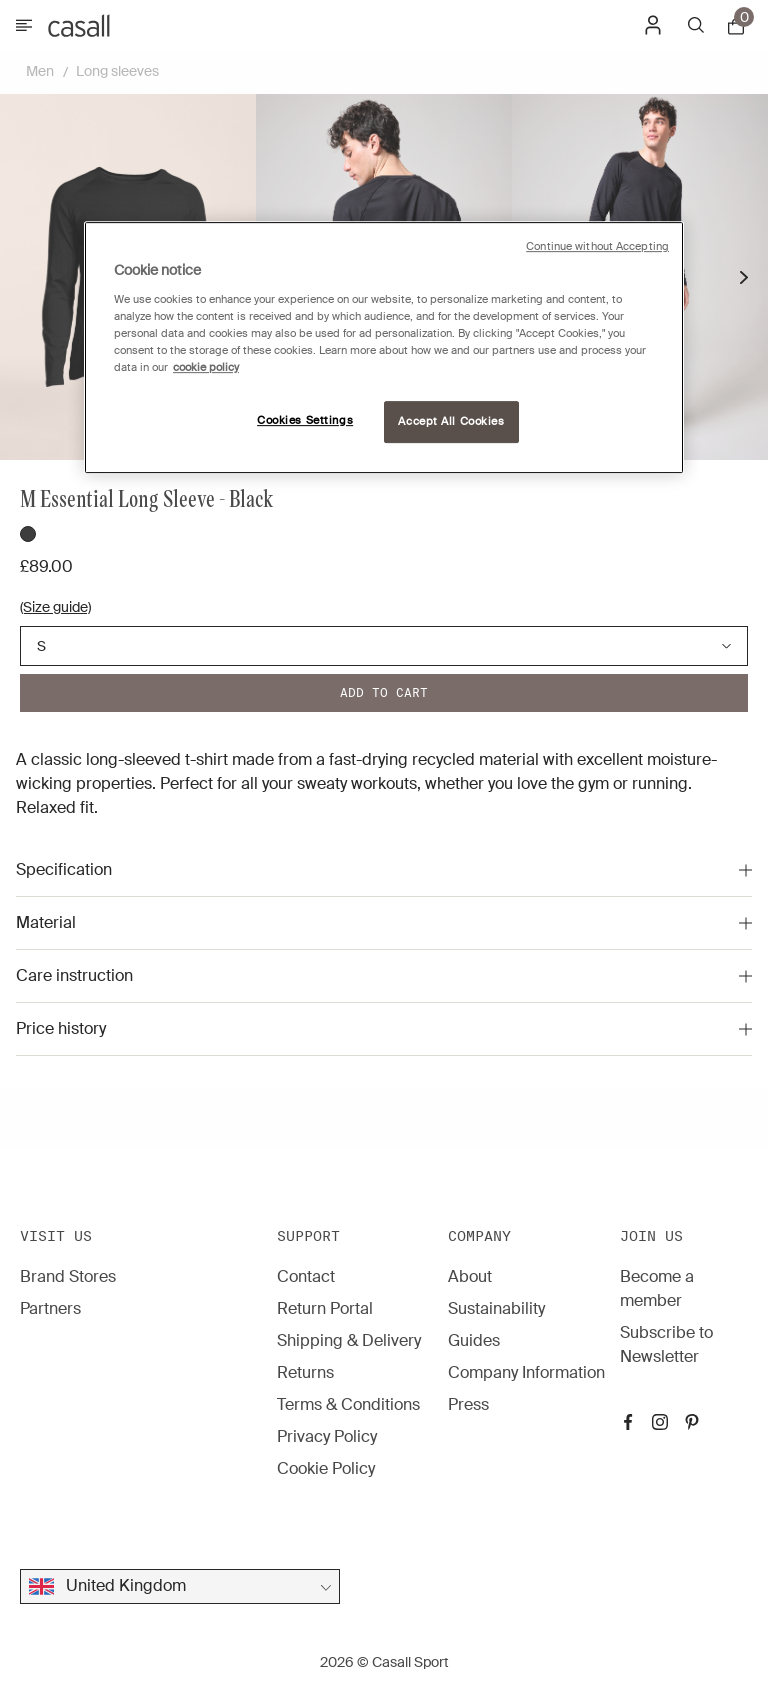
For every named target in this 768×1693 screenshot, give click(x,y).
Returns (305, 1372)
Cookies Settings (305, 420)
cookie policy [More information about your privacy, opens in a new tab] (206, 367)
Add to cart (384, 692)
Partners (50, 1308)
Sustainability (496, 1308)
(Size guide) (55, 607)
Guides (474, 1340)
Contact (306, 1276)
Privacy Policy (327, 1436)
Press (468, 1404)
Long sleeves (117, 71)
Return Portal (325, 1308)
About (470, 1276)
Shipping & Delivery (349, 1340)
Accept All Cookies (451, 421)
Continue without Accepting (597, 246)
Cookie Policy (326, 1468)
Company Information (526, 1372)
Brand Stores (68, 1276)
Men (40, 71)
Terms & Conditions (348, 1404)
